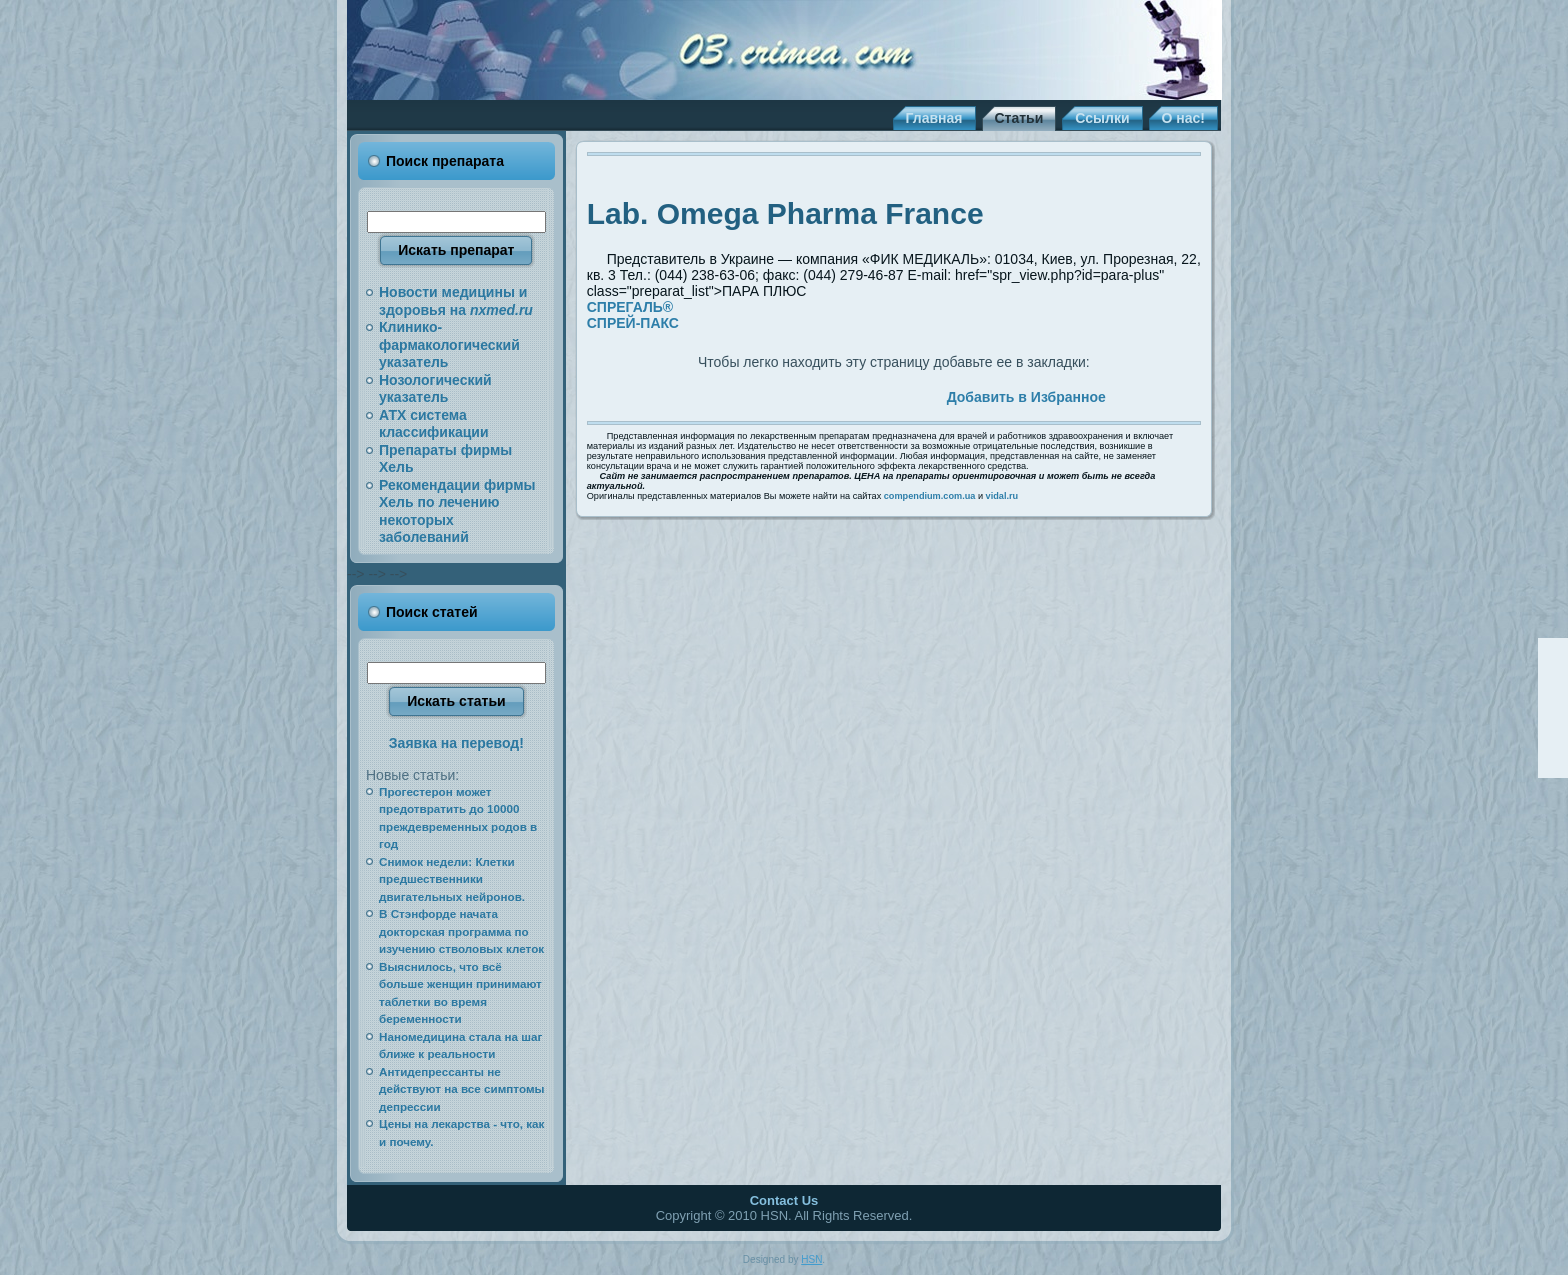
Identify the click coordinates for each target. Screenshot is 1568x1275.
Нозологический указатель (435, 389)
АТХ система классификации (434, 424)
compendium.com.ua (930, 496)
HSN (811, 1259)
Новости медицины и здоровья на (456, 301)
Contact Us (784, 1200)
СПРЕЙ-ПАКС (633, 323)
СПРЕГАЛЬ (630, 307)
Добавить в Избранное (1026, 397)
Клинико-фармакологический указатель (449, 344)
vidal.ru (1002, 496)
